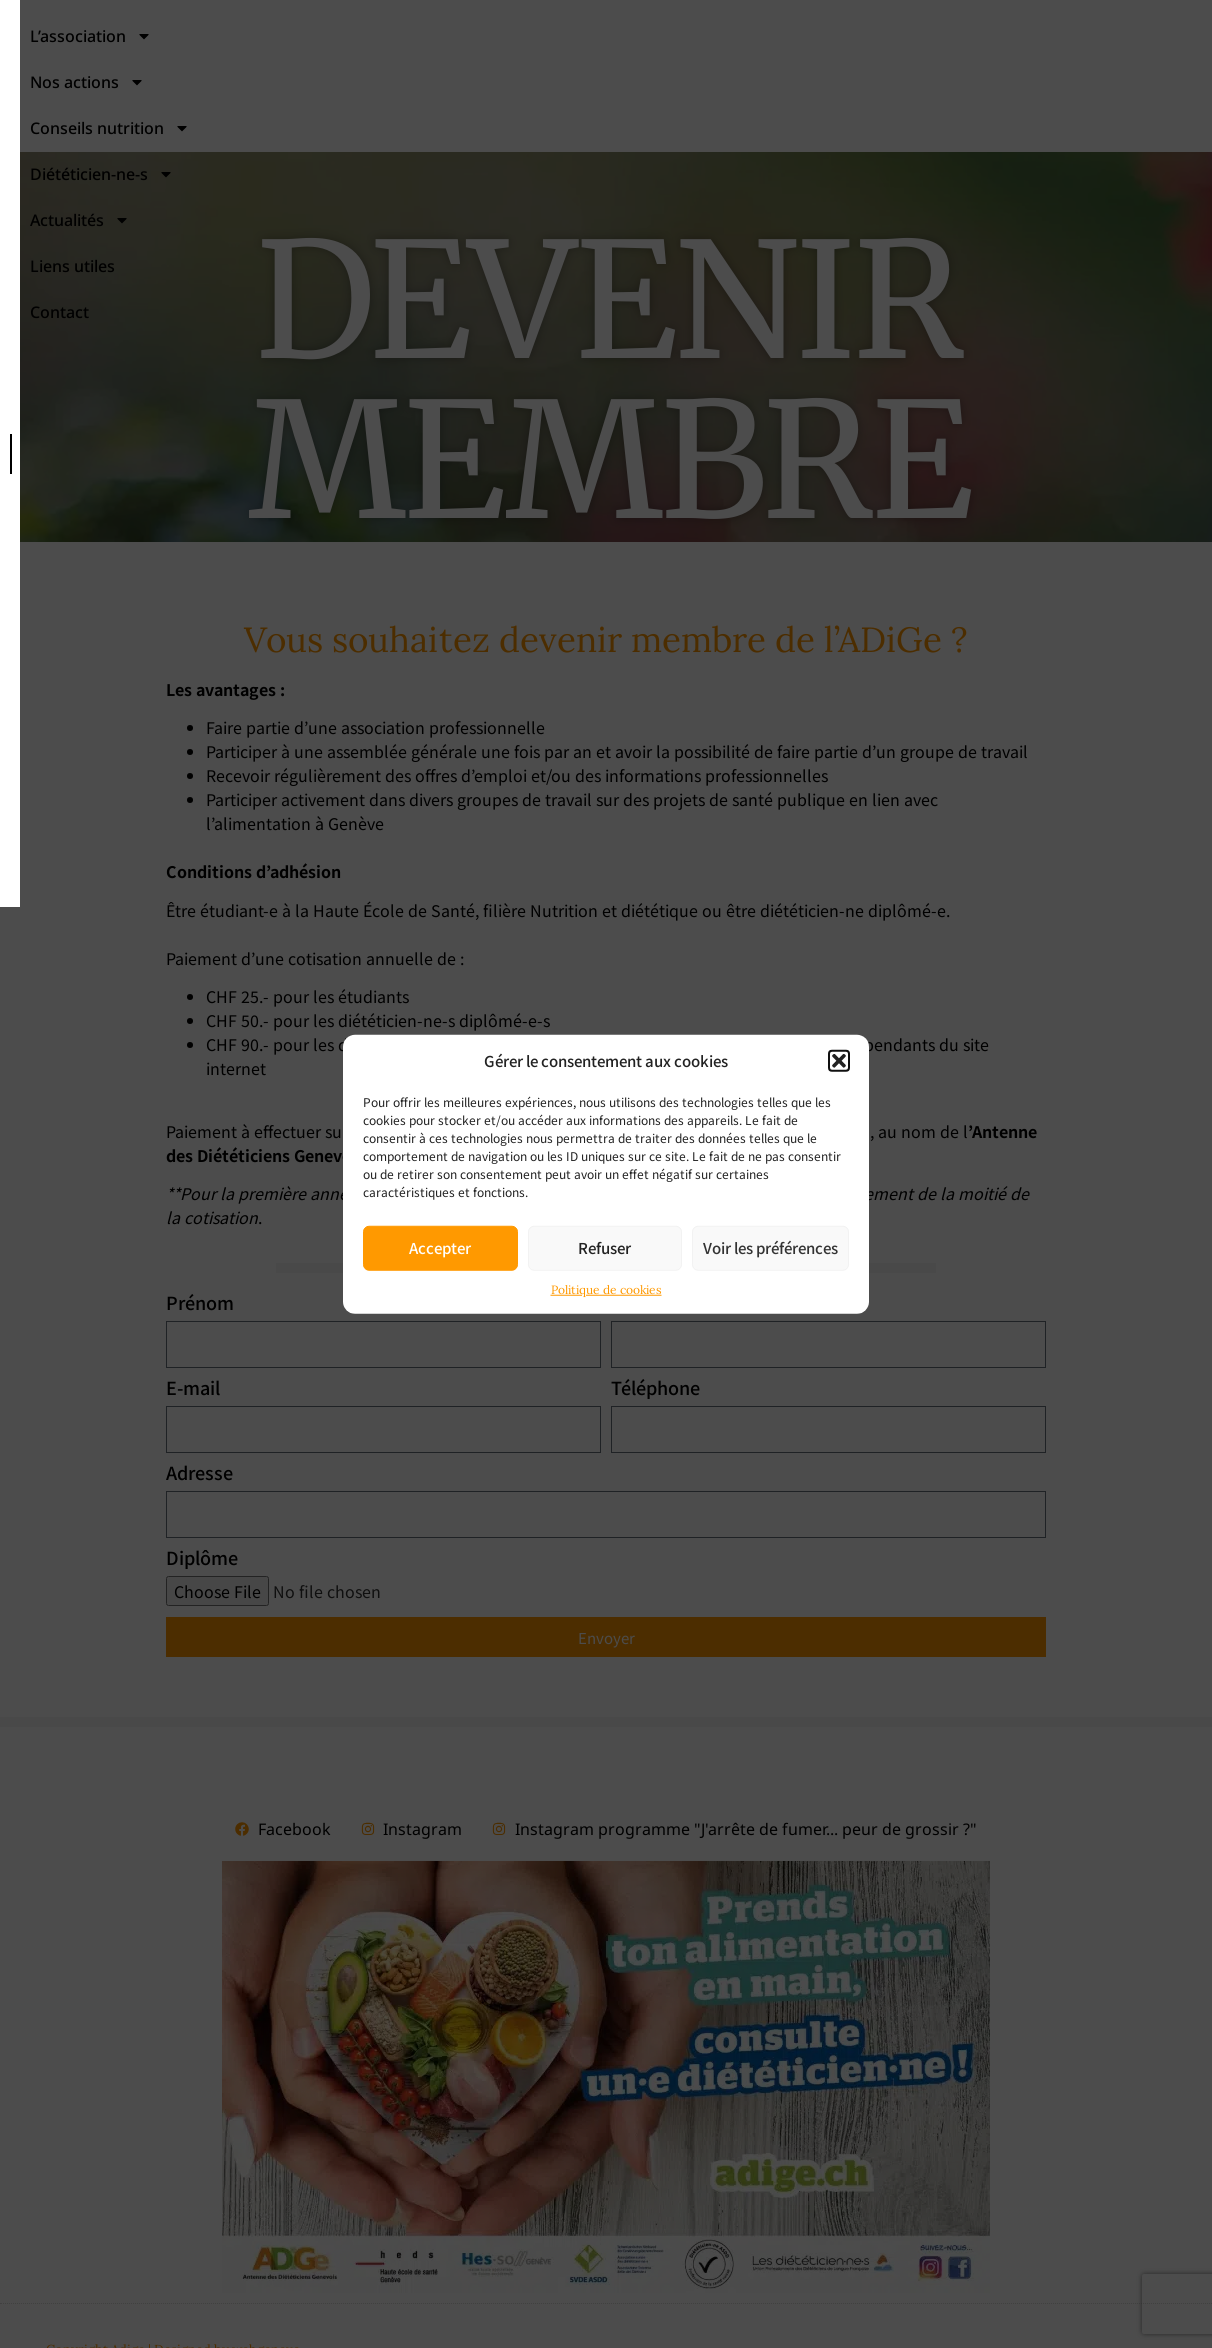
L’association (279, 73)
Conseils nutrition (633, 73)
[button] (839, 1061)
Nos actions (446, 73)
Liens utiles (1145, 73)
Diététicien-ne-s (833, 73)
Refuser (604, 1247)
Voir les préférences (770, 1247)
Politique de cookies (606, 1288)
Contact (702, 119)
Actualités (1004, 73)
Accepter (440, 1247)
